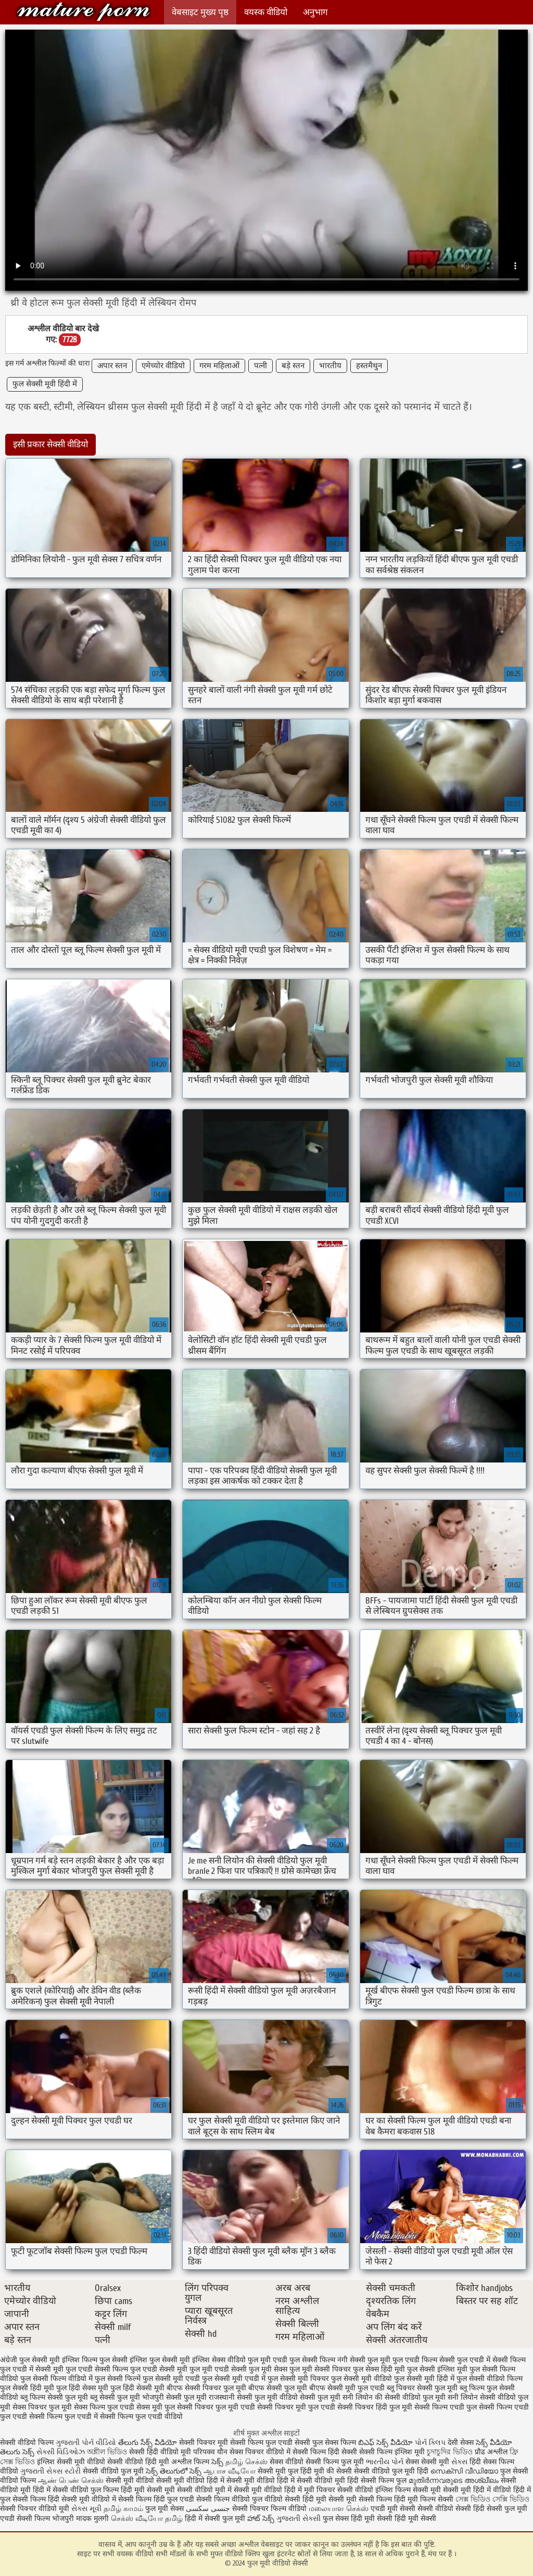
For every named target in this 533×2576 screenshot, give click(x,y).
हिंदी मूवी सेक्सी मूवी (149, 2490)
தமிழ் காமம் (123, 2508)
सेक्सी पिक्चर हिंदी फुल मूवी (374, 2407)
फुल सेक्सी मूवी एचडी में (233, 2378)
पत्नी (260, 365)
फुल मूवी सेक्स (268, 2369)
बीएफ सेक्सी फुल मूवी (277, 2388)
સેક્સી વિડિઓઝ (60, 2452)
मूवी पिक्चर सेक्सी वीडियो (339, 2490)
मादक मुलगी (92, 2518)
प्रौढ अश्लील (491, 2452)
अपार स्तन (112, 365)
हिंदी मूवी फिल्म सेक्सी (423, 2499)
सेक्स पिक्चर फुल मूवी (42, 2407)
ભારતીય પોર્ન (384, 2461)
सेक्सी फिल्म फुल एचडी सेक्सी (270, 2442)
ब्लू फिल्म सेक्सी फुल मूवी (54, 2397)
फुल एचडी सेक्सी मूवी (158, 2369)
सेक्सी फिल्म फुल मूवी (336, 2461)
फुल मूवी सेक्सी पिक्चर (320, 2369)
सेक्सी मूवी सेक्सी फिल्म (360, 2499)
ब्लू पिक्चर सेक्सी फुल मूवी (422, 2388)
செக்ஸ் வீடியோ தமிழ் (147, 2518)
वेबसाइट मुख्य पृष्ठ (200, 12)
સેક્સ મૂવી (86, 2508)
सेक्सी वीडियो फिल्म (27, 2442)
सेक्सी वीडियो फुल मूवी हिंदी (391, 2471)
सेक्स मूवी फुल (155, 2407)
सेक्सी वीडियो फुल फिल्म (87, 2490)
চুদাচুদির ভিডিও (451, 2452)
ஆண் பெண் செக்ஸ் (71, 2480)
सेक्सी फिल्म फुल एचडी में (63, 2416)
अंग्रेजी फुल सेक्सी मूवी (30, 2359)
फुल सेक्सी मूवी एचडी (171, 2378)
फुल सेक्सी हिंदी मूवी (27, 2388)
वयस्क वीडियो (265, 12)
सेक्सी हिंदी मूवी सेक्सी (406, 2518)
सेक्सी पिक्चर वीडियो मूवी (35, 2508)
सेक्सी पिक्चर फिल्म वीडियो (269, 2508)
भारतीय (330, 365)
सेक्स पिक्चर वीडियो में (260, 2452)
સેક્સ (459, 2461)
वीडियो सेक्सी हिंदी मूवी (295, 2499)
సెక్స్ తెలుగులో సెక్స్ (173, 2471)
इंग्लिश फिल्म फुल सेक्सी (95, 2359)
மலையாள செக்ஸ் (339, 2508)
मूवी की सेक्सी (333, 2471)
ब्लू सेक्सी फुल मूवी (115, 2397)
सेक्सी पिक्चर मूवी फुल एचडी (296, 2407)
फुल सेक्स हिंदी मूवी (379, 2369)
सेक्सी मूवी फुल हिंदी (286, 2471)
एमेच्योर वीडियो (163, 365)
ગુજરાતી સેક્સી (298, 2518)
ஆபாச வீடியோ (230, 2471)
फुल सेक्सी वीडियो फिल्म (489, 2378)
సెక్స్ (217, 2461)
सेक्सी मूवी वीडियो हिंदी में (268, 2490)
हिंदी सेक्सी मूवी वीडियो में (82, 2499)
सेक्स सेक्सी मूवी (427, 2461)
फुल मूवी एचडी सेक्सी (218, 2369)
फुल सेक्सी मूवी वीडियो (361, 2378)
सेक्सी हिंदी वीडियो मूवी (160, 2452)
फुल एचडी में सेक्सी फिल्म (491, 2359)
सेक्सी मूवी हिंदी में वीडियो (477, 2490)
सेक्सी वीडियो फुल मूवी (113, 2471)
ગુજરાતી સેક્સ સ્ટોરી (50, 2471)
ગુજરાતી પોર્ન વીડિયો (86, 2442)
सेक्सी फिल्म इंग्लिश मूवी (393, 2452)
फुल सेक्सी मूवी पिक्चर (298, 2378)
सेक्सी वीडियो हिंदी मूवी (138, 2461)
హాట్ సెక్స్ (260, 2518)
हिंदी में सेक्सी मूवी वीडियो (241, 2480)
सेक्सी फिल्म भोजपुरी (46, 2518)
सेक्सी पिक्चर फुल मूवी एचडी (216, 2407)
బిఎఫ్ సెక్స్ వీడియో (385, 2442)
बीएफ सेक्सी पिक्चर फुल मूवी (206, 2388)
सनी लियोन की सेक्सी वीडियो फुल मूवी (394, 2397)
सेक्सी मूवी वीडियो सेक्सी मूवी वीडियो (155, 2480)
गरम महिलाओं (219, 365)
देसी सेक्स (461, 2442)
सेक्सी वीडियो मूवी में (205, 2490)
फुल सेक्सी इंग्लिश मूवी (437, 2369)
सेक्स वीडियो (288, 2461)
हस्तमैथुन (369, 365)
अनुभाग (315, 12)
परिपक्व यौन (210, 2452)
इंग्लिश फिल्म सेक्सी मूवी (409, 2490)
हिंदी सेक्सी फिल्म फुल (377, 2480)
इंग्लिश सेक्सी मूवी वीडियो (71, 2461)
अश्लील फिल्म (190, 2461)
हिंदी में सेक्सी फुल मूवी (215, 2518)
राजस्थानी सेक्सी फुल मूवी (243, 2397)
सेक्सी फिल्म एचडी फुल (445, 2407)
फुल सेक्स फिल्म (335, 2442)
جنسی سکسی (208, 2508)
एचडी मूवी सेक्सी (394, 2508)
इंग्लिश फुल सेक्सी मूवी (160, 2359)
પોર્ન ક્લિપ (430, 2442)
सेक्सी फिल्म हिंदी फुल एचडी (156, 2499)
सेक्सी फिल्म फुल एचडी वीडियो (141, 2416)
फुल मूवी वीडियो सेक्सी (83, 12)
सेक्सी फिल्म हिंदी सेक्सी (325, 2452)
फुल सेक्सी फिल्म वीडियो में (56, 2378)
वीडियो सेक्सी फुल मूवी (310, 2397)
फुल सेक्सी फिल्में (118, 2378)
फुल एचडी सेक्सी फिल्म (97, 2369)
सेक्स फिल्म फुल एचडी (104, 2407)
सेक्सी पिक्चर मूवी (203, 2442)
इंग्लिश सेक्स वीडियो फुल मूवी (231, 2359)
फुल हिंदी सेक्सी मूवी (137, 2388)
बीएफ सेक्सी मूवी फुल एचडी (347, 2388)
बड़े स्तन (293, 365)
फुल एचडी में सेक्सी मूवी (32, 2369)
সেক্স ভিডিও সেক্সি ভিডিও (492, 2499)
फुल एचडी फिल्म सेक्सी (423, 2359)
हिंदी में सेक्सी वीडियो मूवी (312, 2480)
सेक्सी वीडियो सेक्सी (445, 2508)
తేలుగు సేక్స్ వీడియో (147, 2442)
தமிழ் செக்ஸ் (246, 2461)
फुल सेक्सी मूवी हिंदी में (44, 384)
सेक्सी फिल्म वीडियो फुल (229, 2499)
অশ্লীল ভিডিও (107, 2452)
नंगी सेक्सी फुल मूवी (363, 2359)
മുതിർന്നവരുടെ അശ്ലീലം (454, 2480)
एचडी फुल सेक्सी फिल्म (304, 2359)
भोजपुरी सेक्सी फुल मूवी (174, 2397)
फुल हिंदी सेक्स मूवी (82, 2388)
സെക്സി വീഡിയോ (464, 2471)
